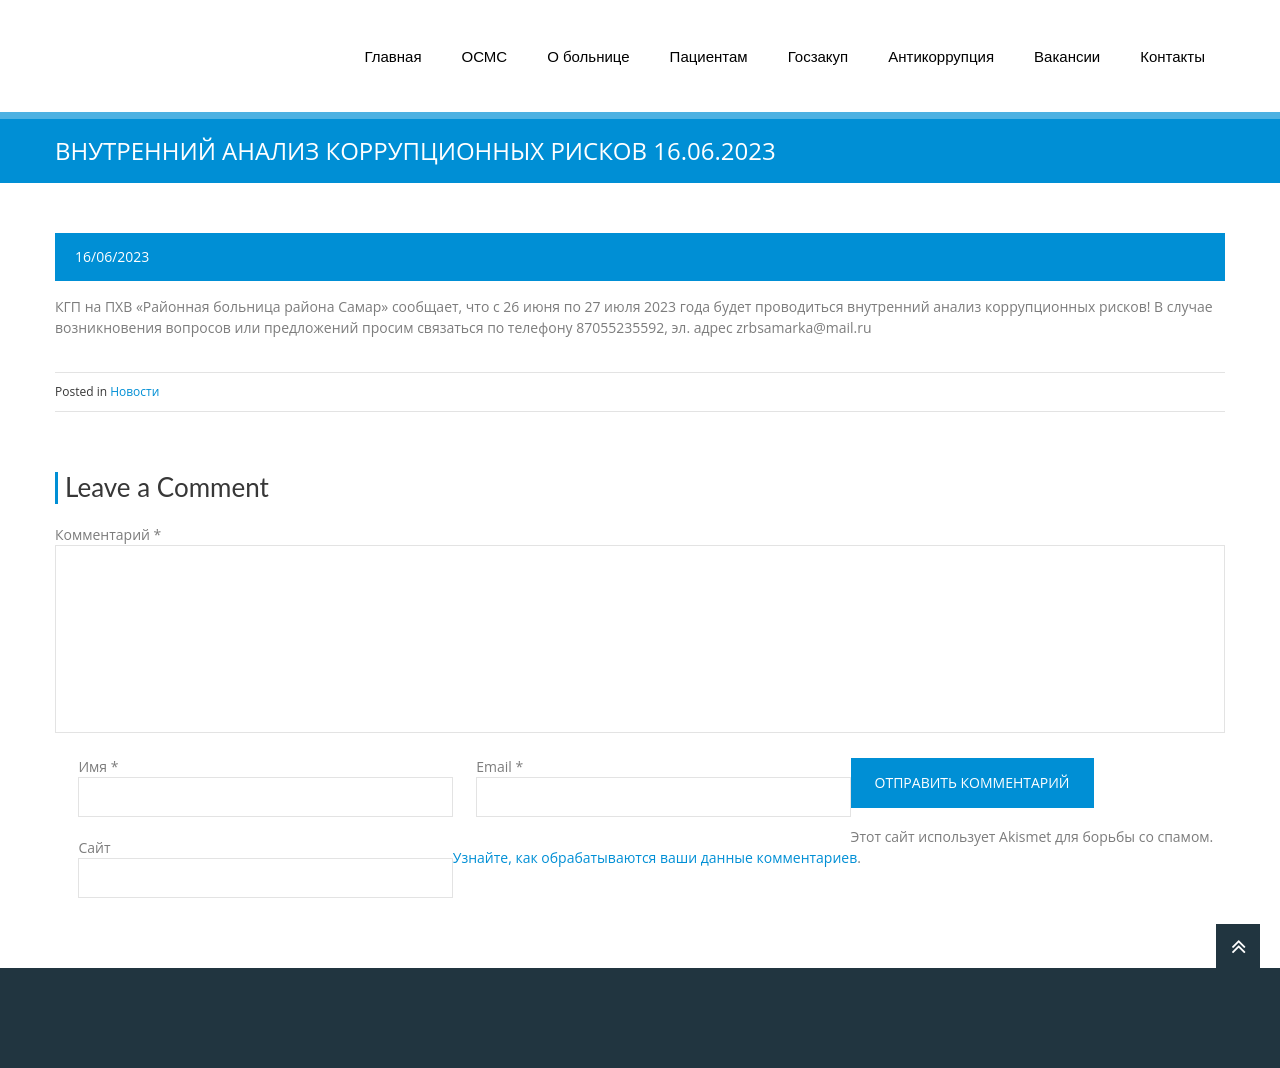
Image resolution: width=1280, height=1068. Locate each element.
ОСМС (485, 56)
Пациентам (709, 56)
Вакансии (1067, 56)
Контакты (1172, 56)
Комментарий (108, 534)
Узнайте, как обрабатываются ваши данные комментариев (655, 857)
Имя (98, 766)
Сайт (94, 847)
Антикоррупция (941, 56)
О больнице (588, 56)
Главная (392, 56)
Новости (134, 391)
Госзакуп (818, 56)
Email (499, 766)
